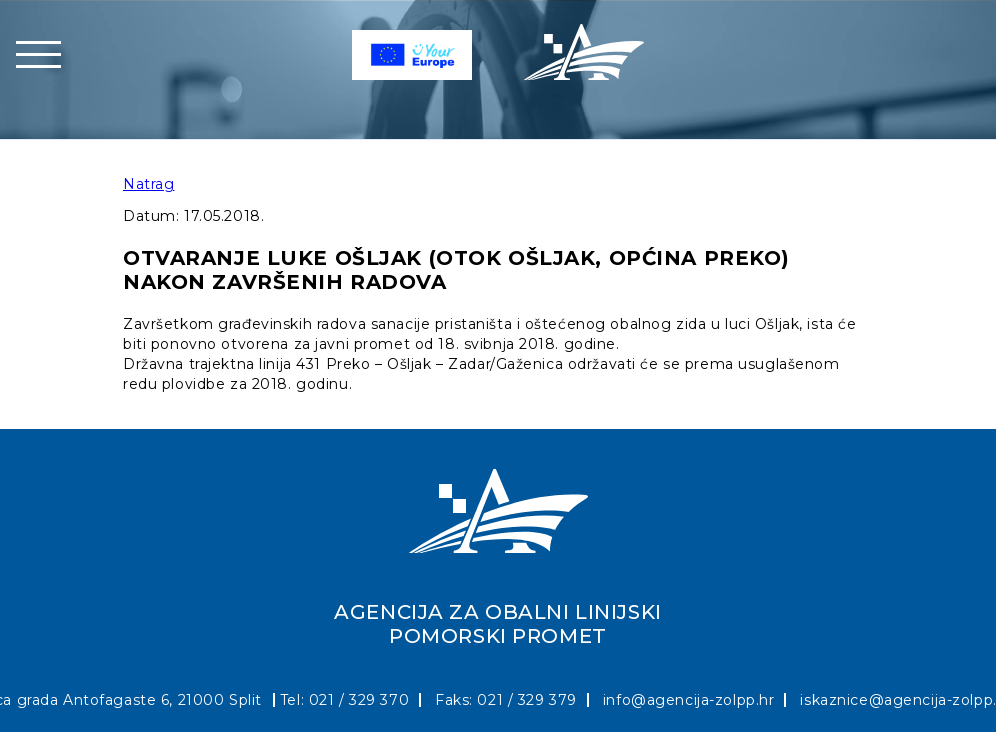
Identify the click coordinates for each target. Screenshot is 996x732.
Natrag (148, 184)
